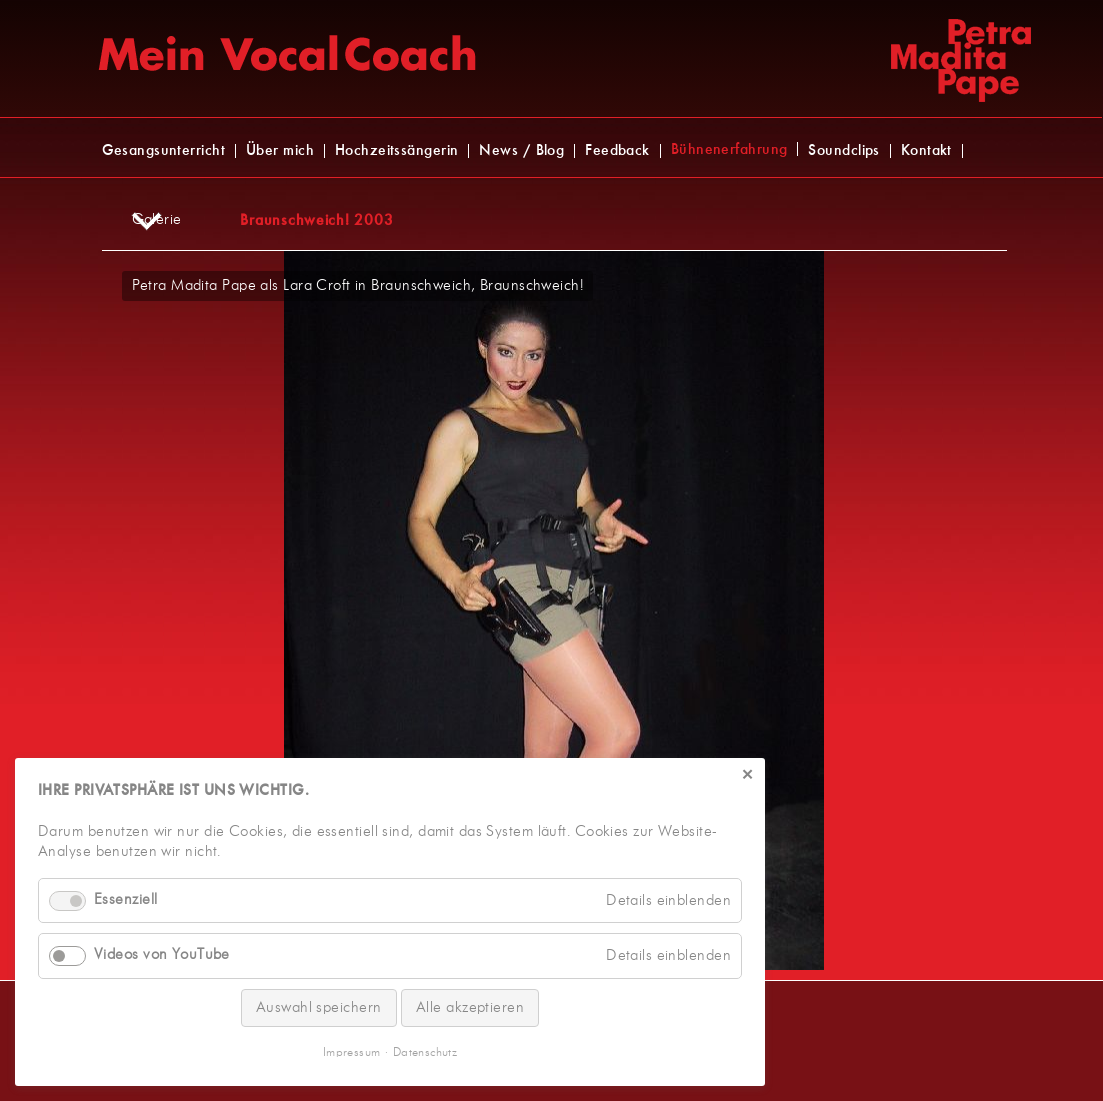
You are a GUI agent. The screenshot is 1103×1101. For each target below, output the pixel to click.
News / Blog (521, 151)
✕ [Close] (747, 776)
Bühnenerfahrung (729, 150)
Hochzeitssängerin (396, 151)
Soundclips (843, 151)
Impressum (351, 1053)
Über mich (280, 151)
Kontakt (926, 151)
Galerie (157, 220)
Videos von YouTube (162, 955)
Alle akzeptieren (470, 1007)
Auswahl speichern (319, 1007)
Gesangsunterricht (163, 151)
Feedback (617, 151)
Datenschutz (425, 1053)
